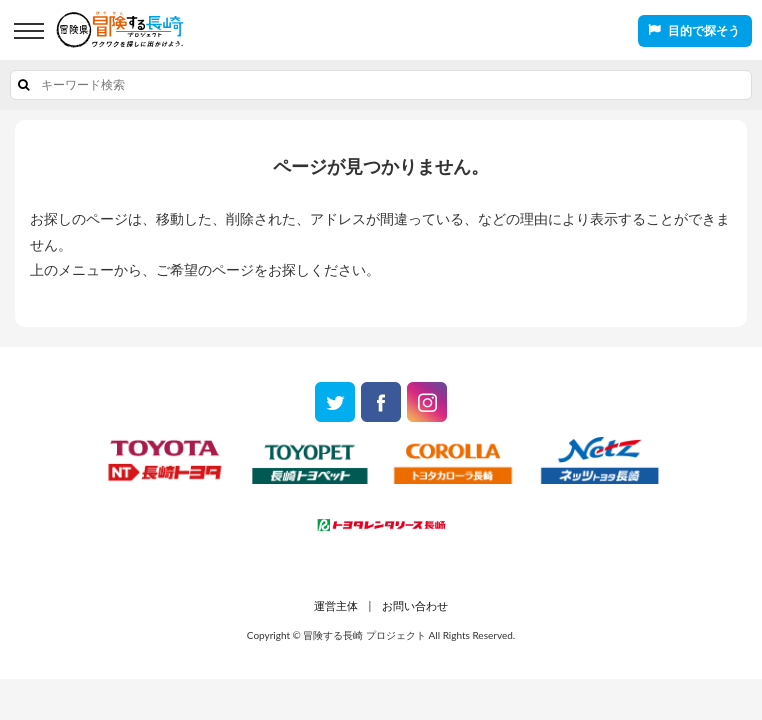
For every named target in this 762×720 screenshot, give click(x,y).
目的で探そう (704, 30)
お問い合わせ (415, 605)
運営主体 (336, 605)
